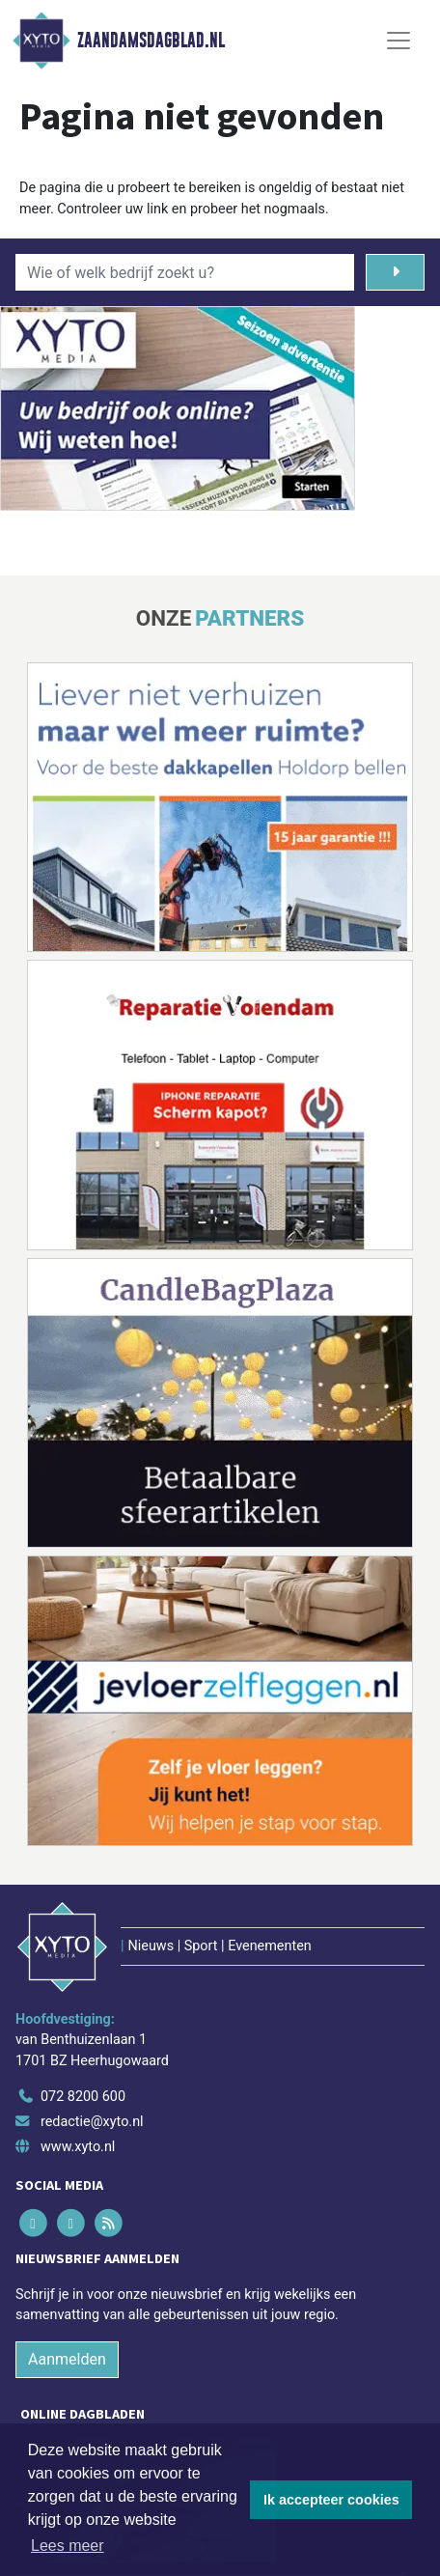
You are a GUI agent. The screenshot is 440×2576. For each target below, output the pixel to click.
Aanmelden (67, 2359)
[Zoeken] (395, 272)
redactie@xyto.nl (92, 2122)
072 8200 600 (83, 2096)
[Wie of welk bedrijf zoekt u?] (184, 272)
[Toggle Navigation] (398, 40)
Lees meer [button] (67, 2545)
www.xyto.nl (78, 2147)
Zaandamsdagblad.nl (151, 40)
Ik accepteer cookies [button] (331, 2499)
